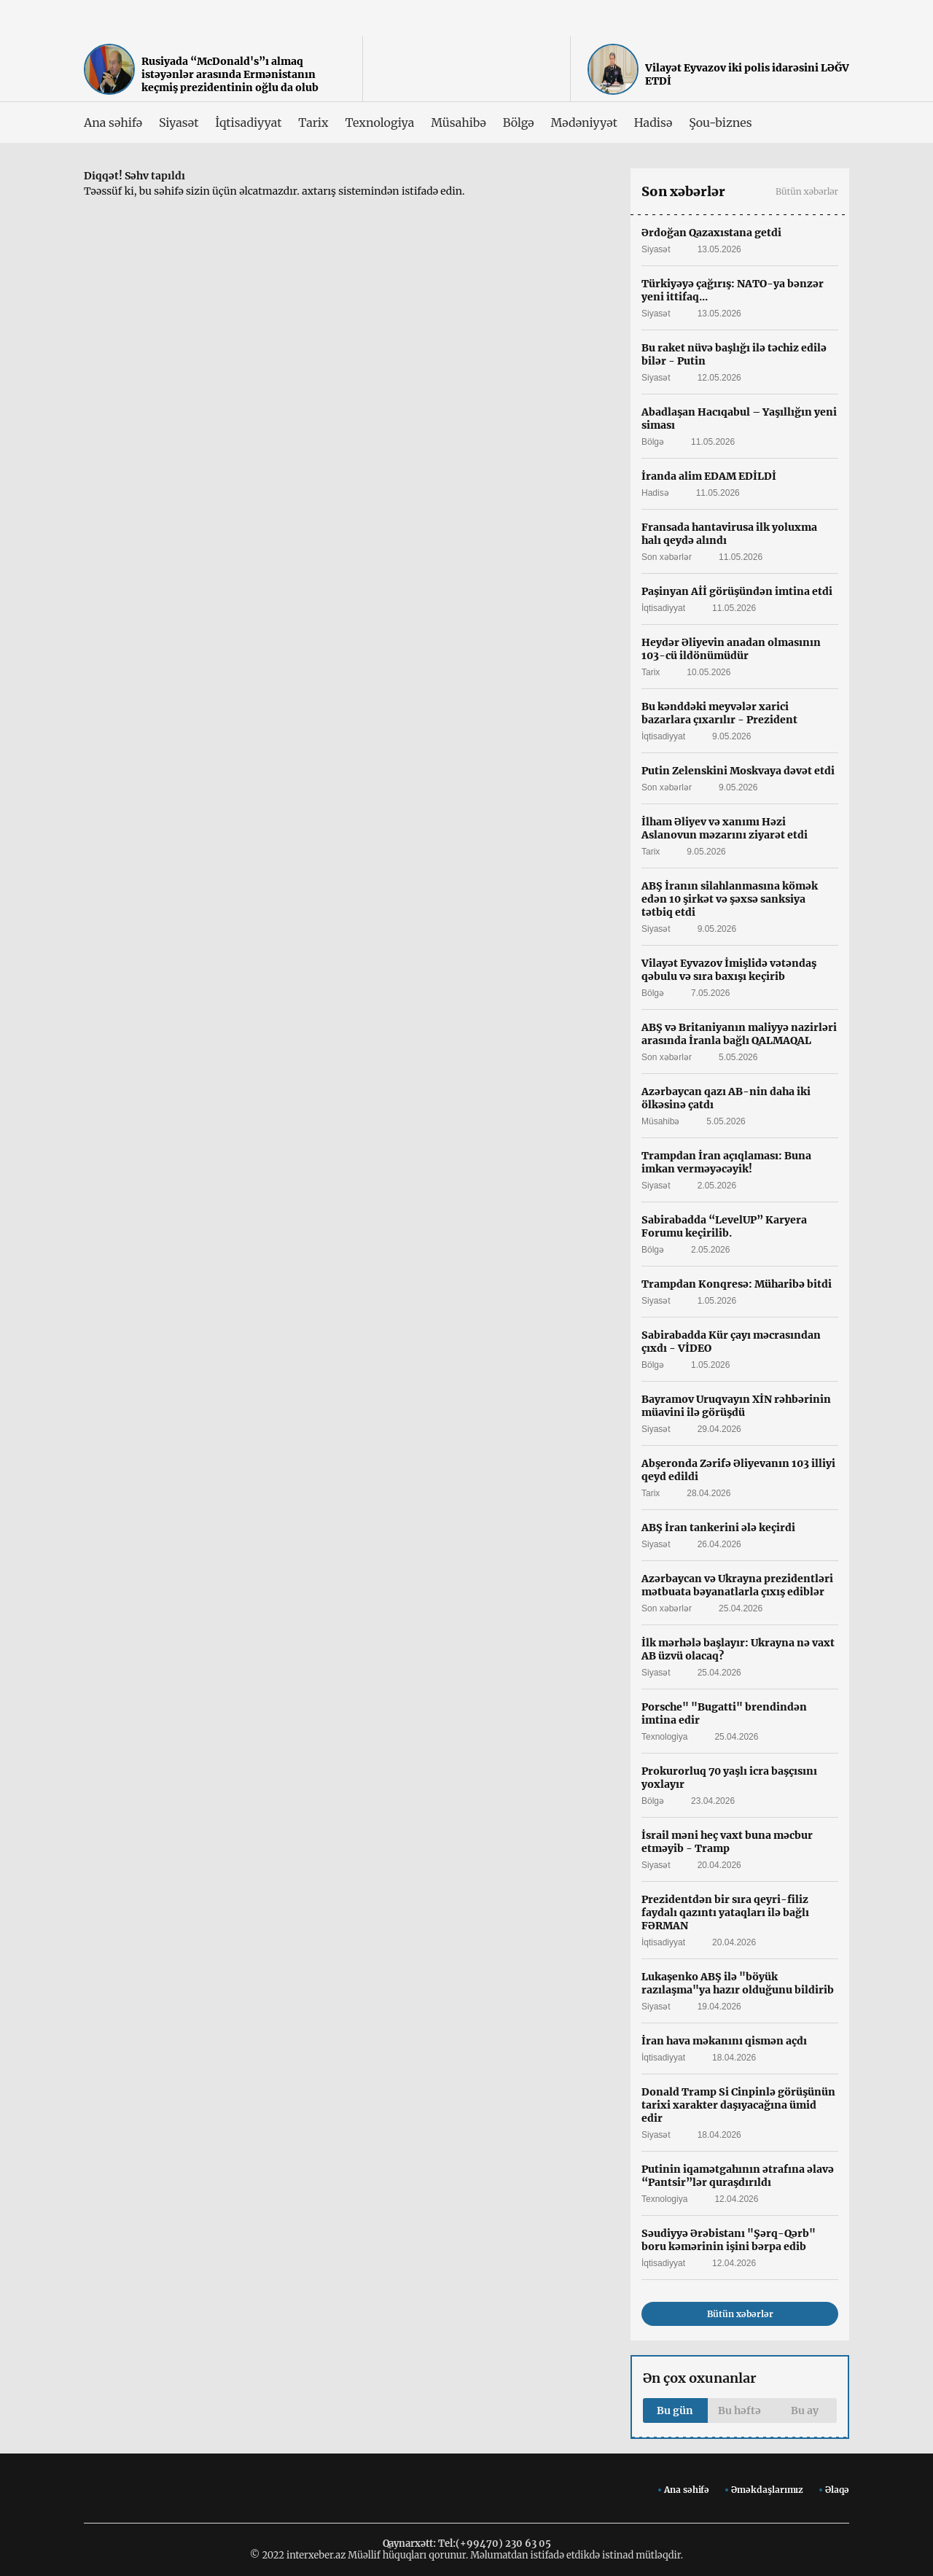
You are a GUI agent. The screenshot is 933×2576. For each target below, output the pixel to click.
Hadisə (653, 122)
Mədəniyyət (584, 122)
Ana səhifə (113, 122)
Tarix (313, 122)
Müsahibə (458, 122)
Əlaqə (837, 2489)
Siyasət (178, 122)
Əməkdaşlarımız (767, 2489)
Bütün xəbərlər (807, 191)
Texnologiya (379, 122)
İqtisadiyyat (248, 122)
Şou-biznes (720, 122)
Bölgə (518, 122)
